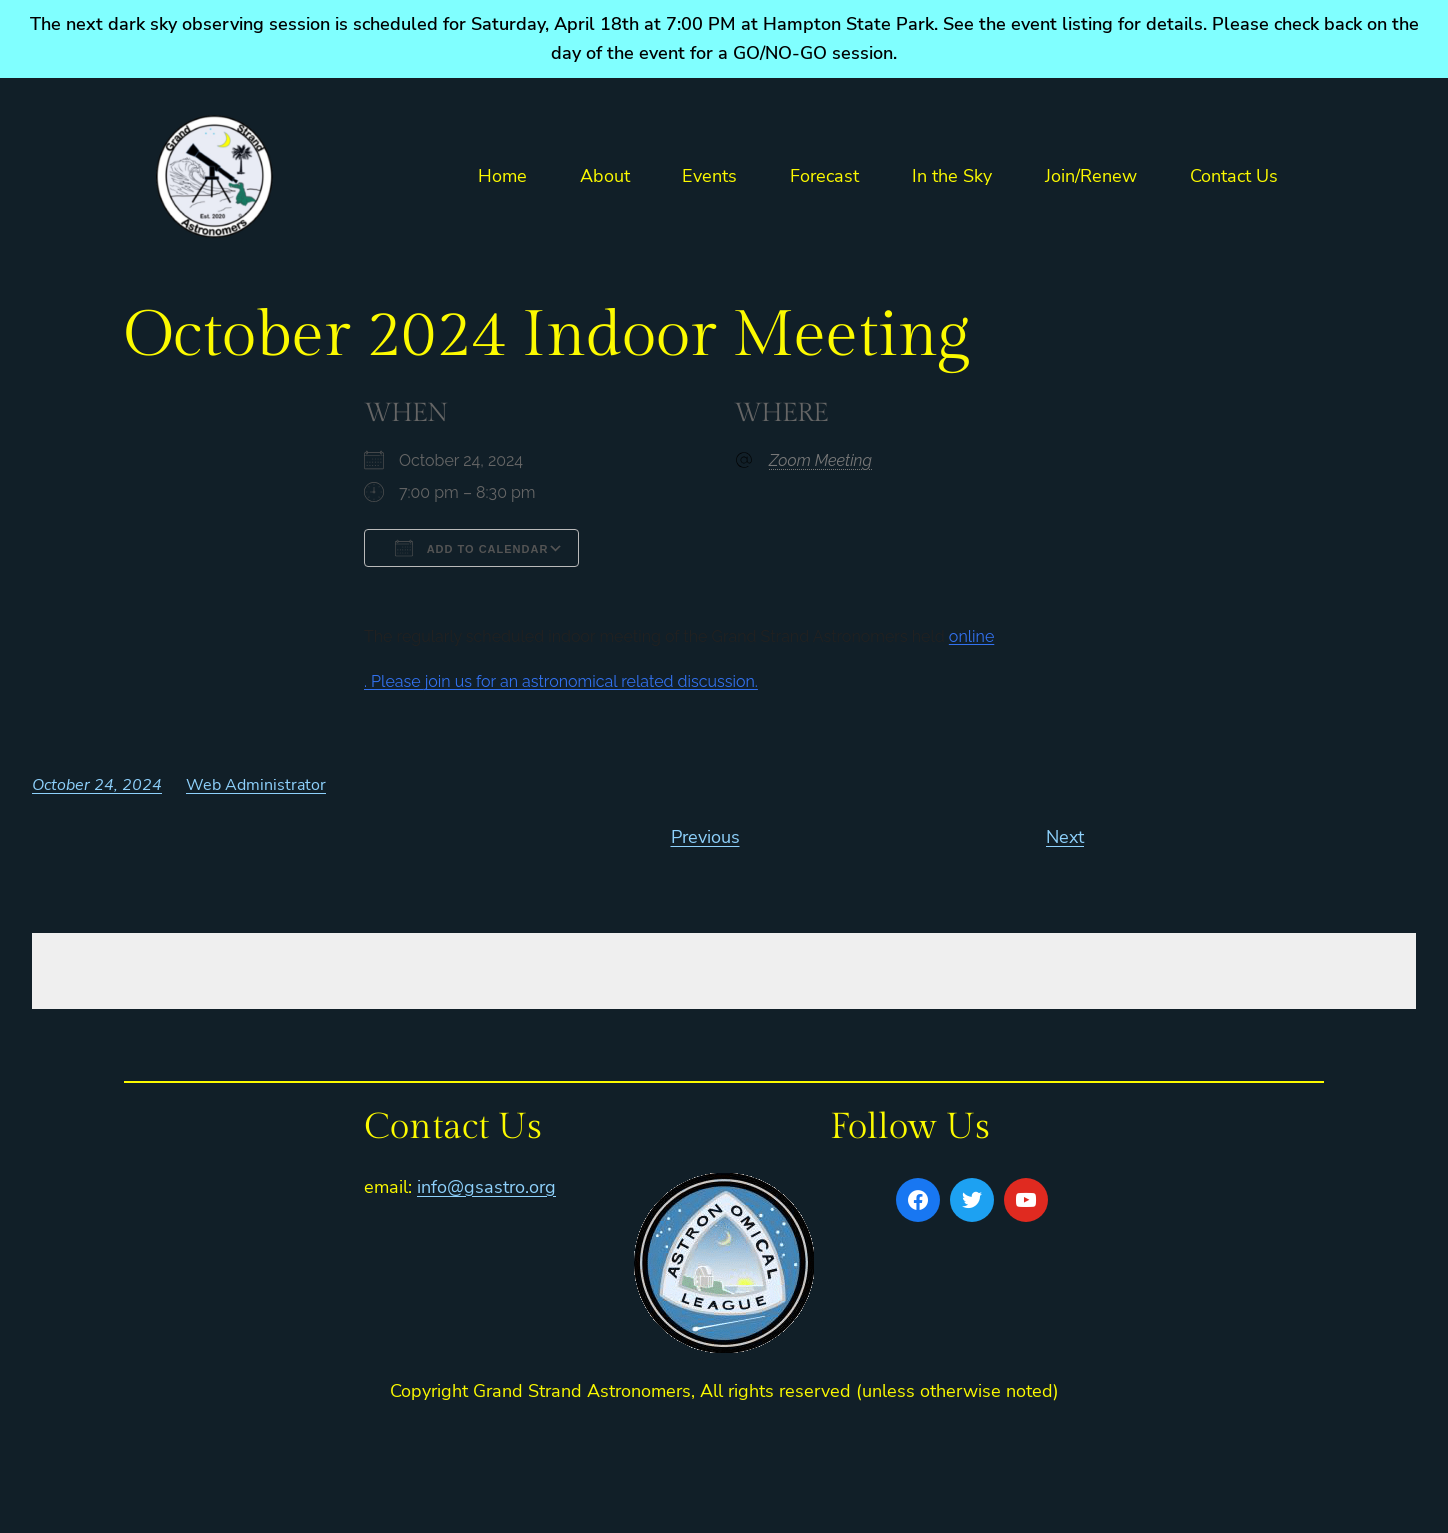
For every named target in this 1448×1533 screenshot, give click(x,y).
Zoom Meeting (820, 460)
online (971, 636)
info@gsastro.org (486, 1187)
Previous (705, 837)
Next (1065, 837)
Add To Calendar (471, 548)
